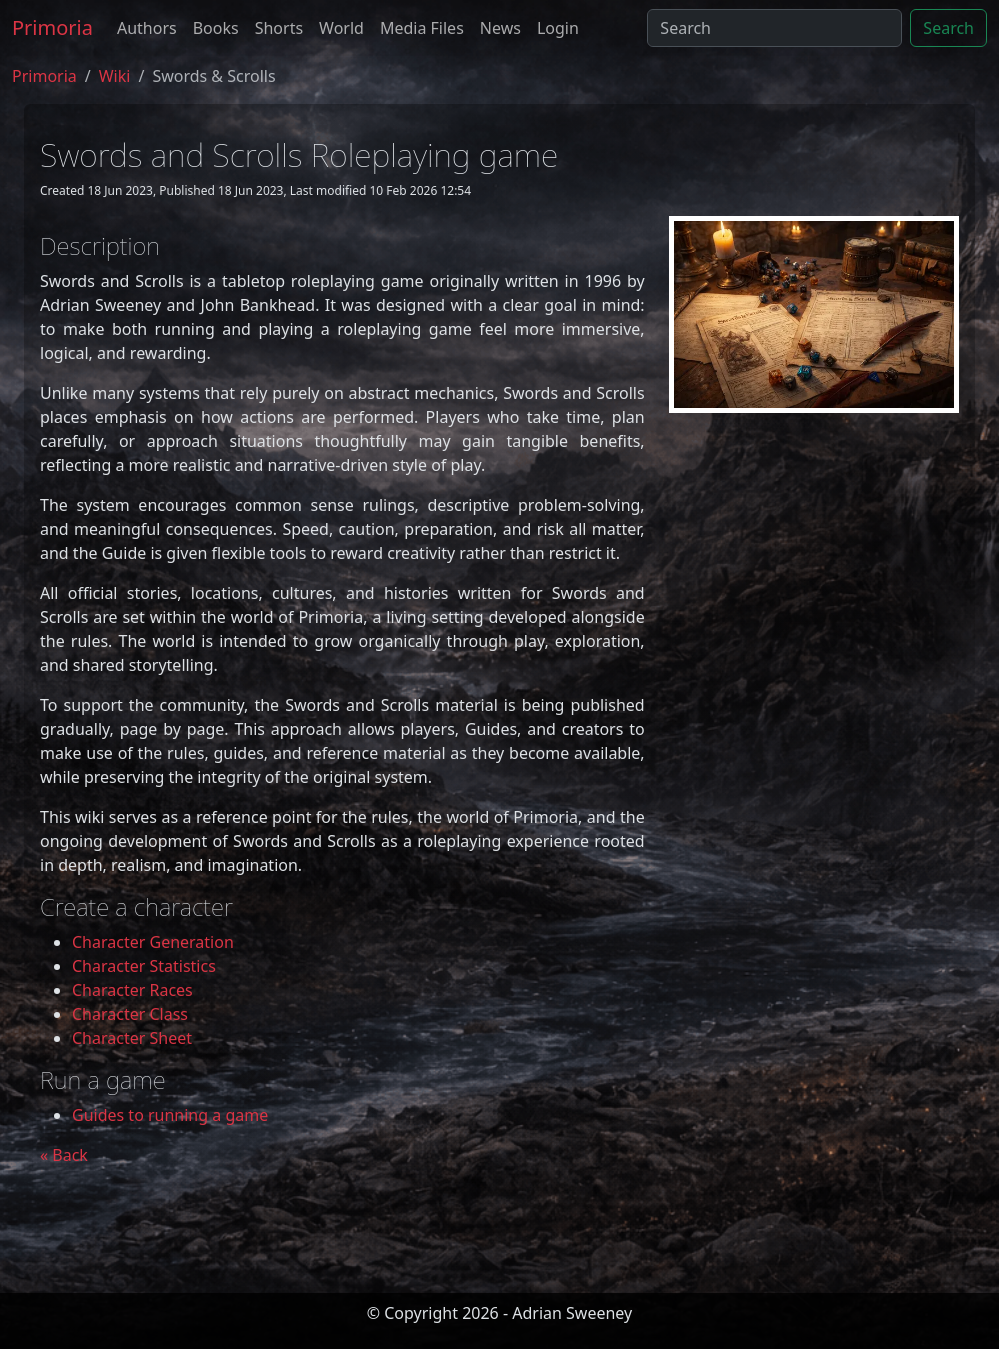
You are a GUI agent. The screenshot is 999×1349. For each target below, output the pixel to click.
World (341, 28)
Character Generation (153, 942)
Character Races (132, 990)
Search (948, 28)
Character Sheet (132, 1038)
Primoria (52, 27)
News (500, 28)
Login (558, 28)
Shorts (279, 28)
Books (216, 28)
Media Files (422, 28)
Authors (147, 28)
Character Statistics (144, 966)
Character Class (130, 1014)
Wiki (115, 76)
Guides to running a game (170, 1115)
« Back (64, 1155)
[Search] (774, 28)
